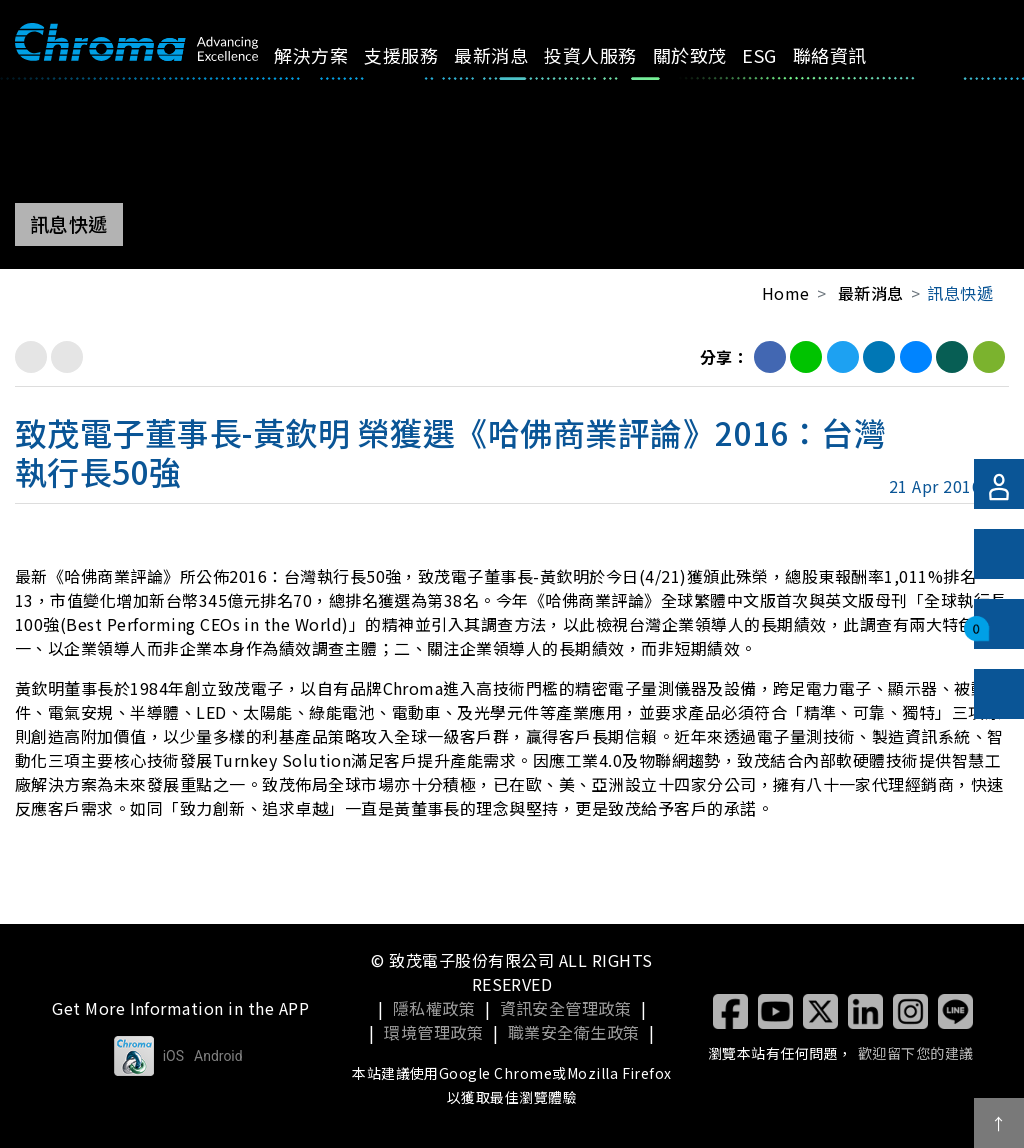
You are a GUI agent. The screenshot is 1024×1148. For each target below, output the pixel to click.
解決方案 (324, 68)
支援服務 (401, 68)
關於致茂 (646, 68)
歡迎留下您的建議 (916, 1053)
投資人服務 (563, 68)
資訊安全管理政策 (566, 1008)
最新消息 (477, 68)
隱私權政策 (434, 1008)
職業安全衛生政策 (574, 1032)
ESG (712, 55)
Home (786, 293)
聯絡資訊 (773, 68)
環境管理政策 (433, 1032)
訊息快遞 (960, 293)
